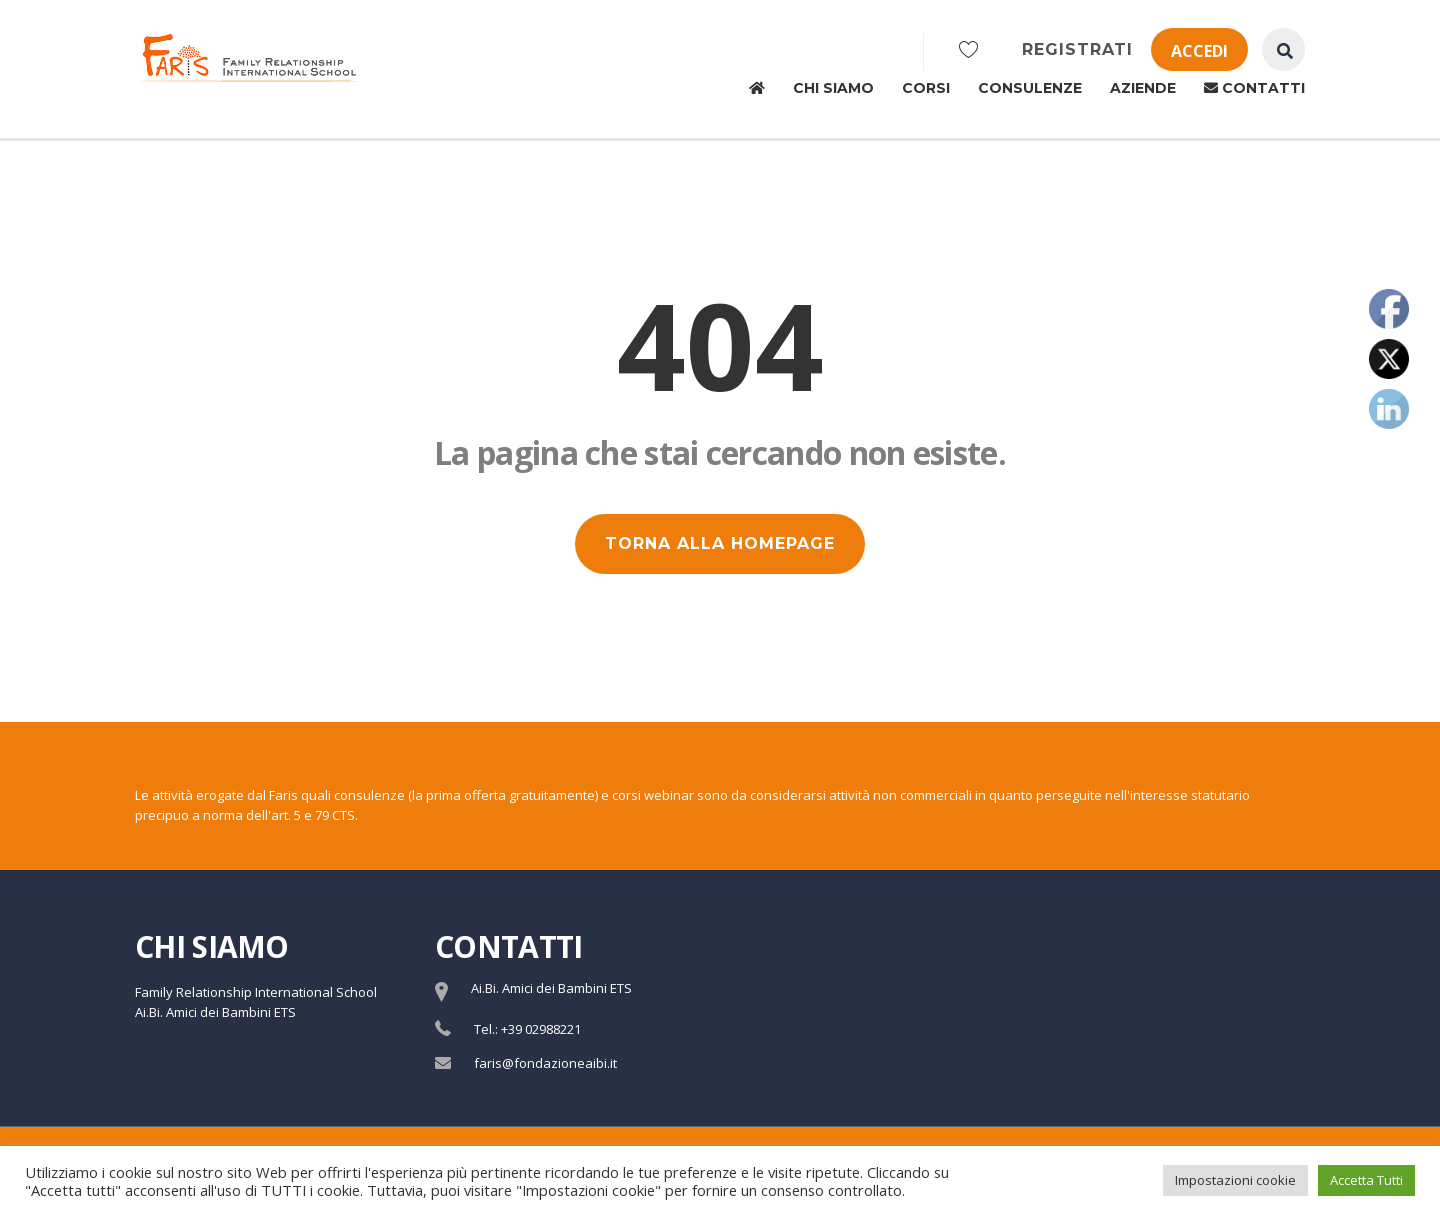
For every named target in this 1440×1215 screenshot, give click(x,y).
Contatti (1254, 88)
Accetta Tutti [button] (1366, 1180)
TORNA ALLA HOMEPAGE (720, 543)
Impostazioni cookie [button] (1235, 1180)
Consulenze (1030, 88)
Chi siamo (833, 88)
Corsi (926, 88)
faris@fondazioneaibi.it (545, 1063)
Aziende (1143, 88)
